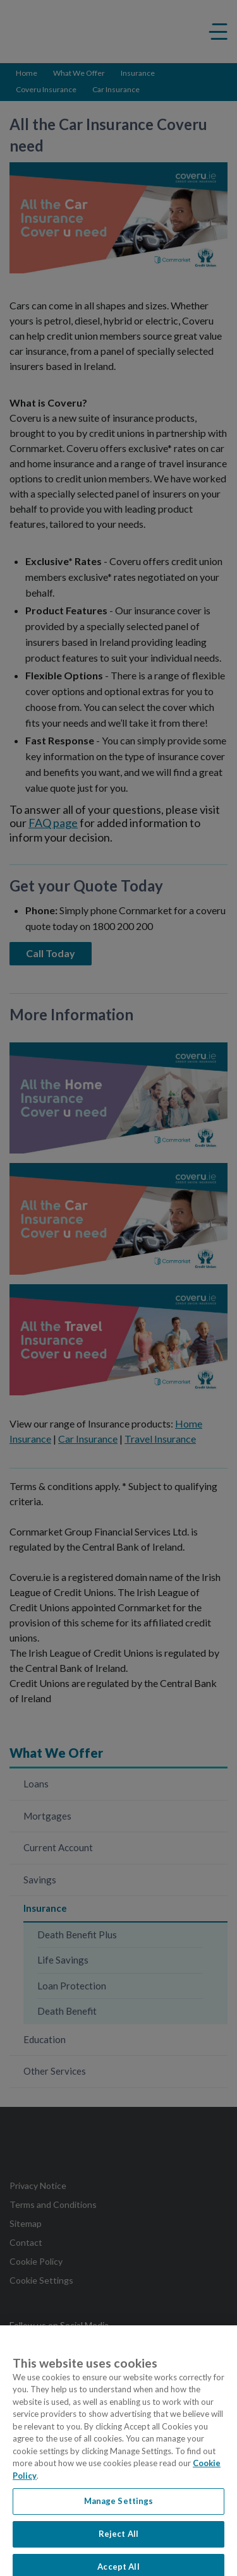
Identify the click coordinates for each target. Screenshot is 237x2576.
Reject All (118, 2544)
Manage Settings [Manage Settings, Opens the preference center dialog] (119, 2512)
